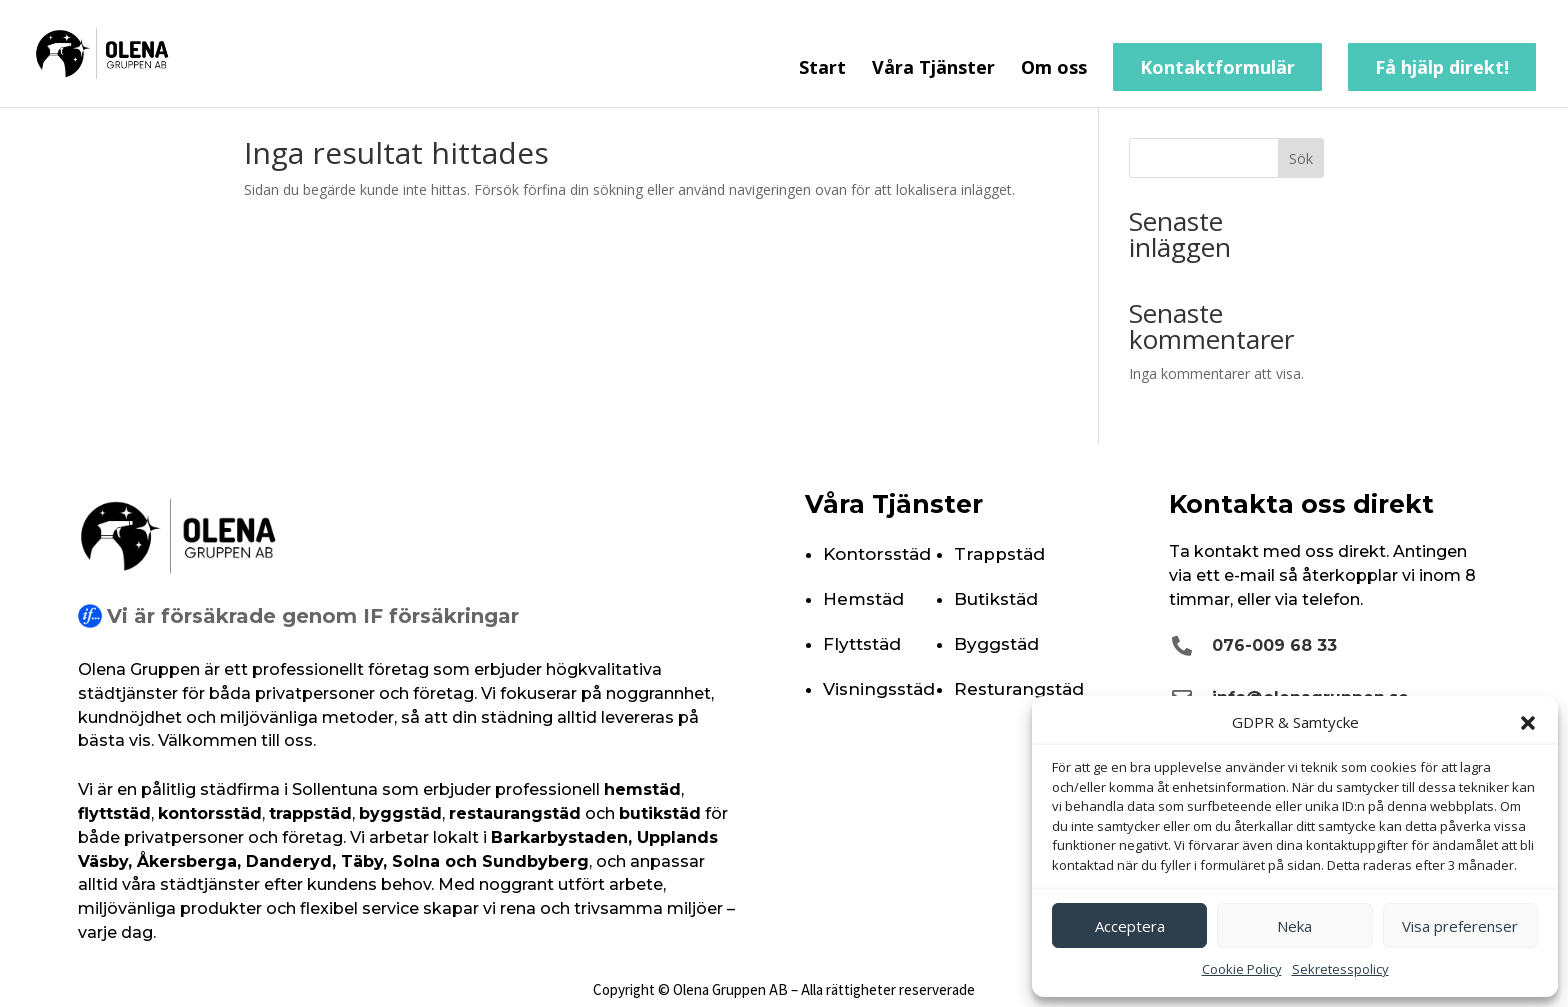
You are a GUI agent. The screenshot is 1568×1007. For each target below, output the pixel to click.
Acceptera (1130, 926)
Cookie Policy (1242, 969)
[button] (1528, 723)
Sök (1301, 158)
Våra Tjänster (933, 69)
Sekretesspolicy (1340, 969)
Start (822, 69)
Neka (1294, 926)
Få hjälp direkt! (1442, 67)
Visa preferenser (1460, 926)
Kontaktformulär (1217, 67)
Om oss (1054, 69)
